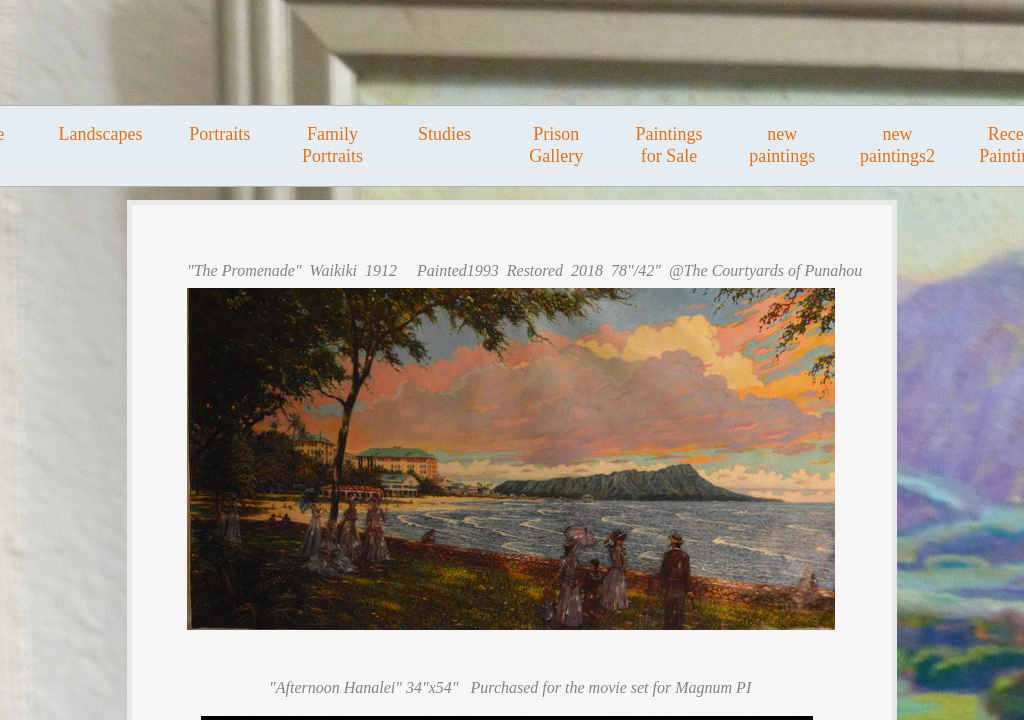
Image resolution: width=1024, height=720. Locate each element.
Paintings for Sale (668, 145)
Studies (444, 134)
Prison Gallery (556, 145)
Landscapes (100, 134)
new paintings (782, 145)
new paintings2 (897, 145)
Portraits (219, 134)
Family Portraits (332, 145)
